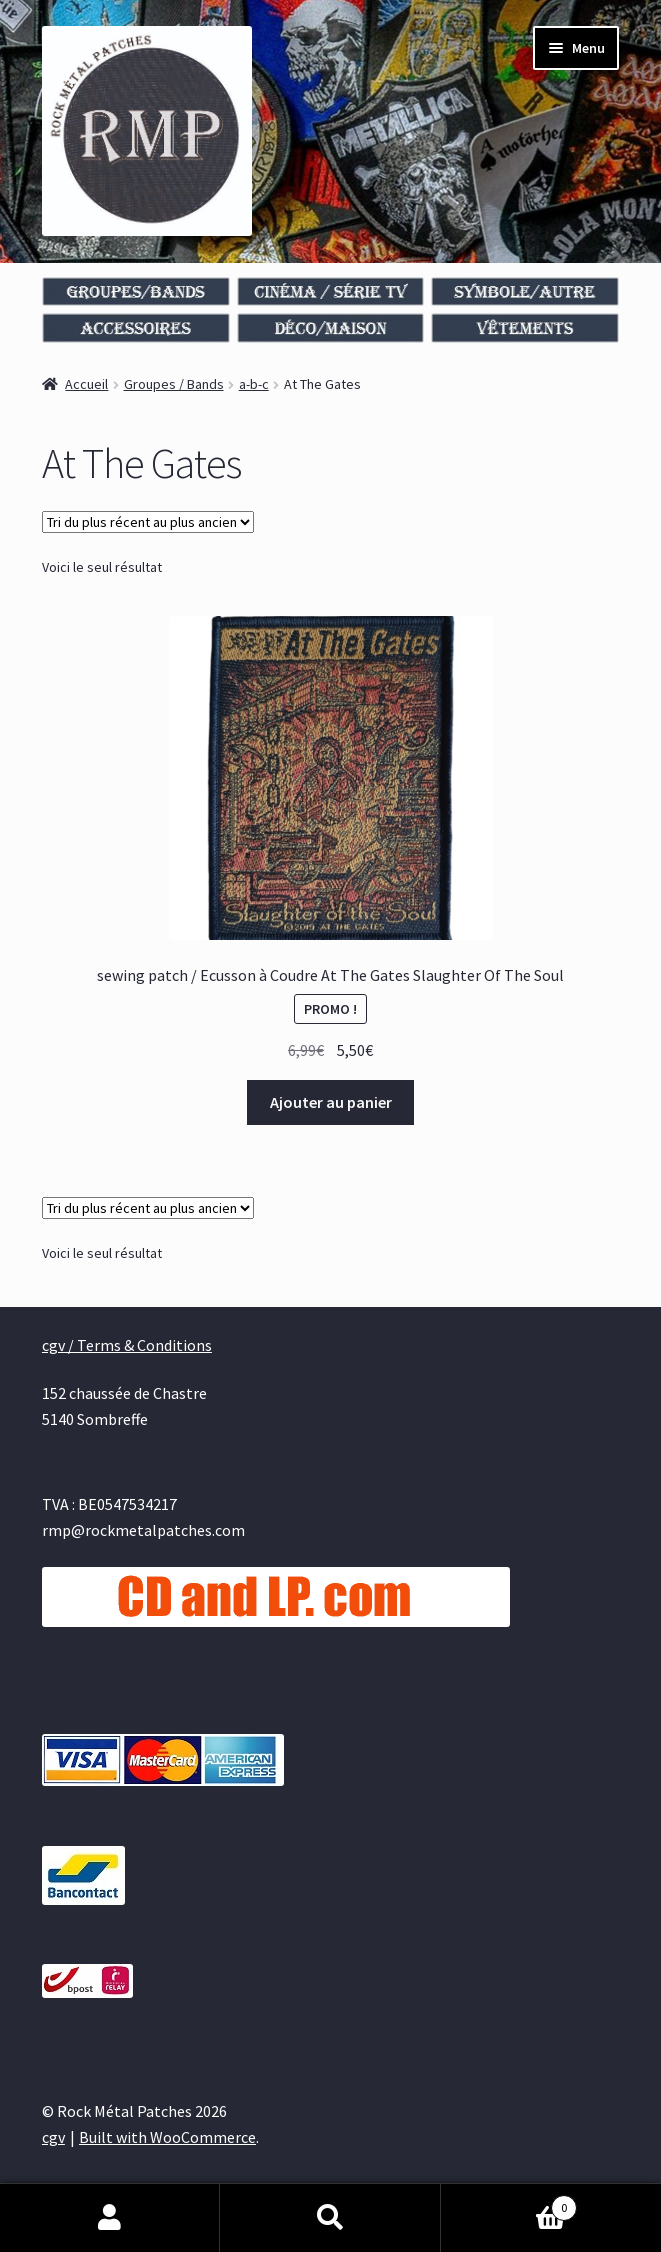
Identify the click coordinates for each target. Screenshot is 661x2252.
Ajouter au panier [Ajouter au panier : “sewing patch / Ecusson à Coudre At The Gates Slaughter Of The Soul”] (331, 1102)
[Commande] (148, 522)
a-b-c (254, 384)
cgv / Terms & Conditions (127, 1345)
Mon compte (110, 2218)
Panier (509, 2203)
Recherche (330, 2218)
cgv (53, 2137)
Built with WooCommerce (167, 2137)
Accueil (86, 384)
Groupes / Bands (174, 384)
